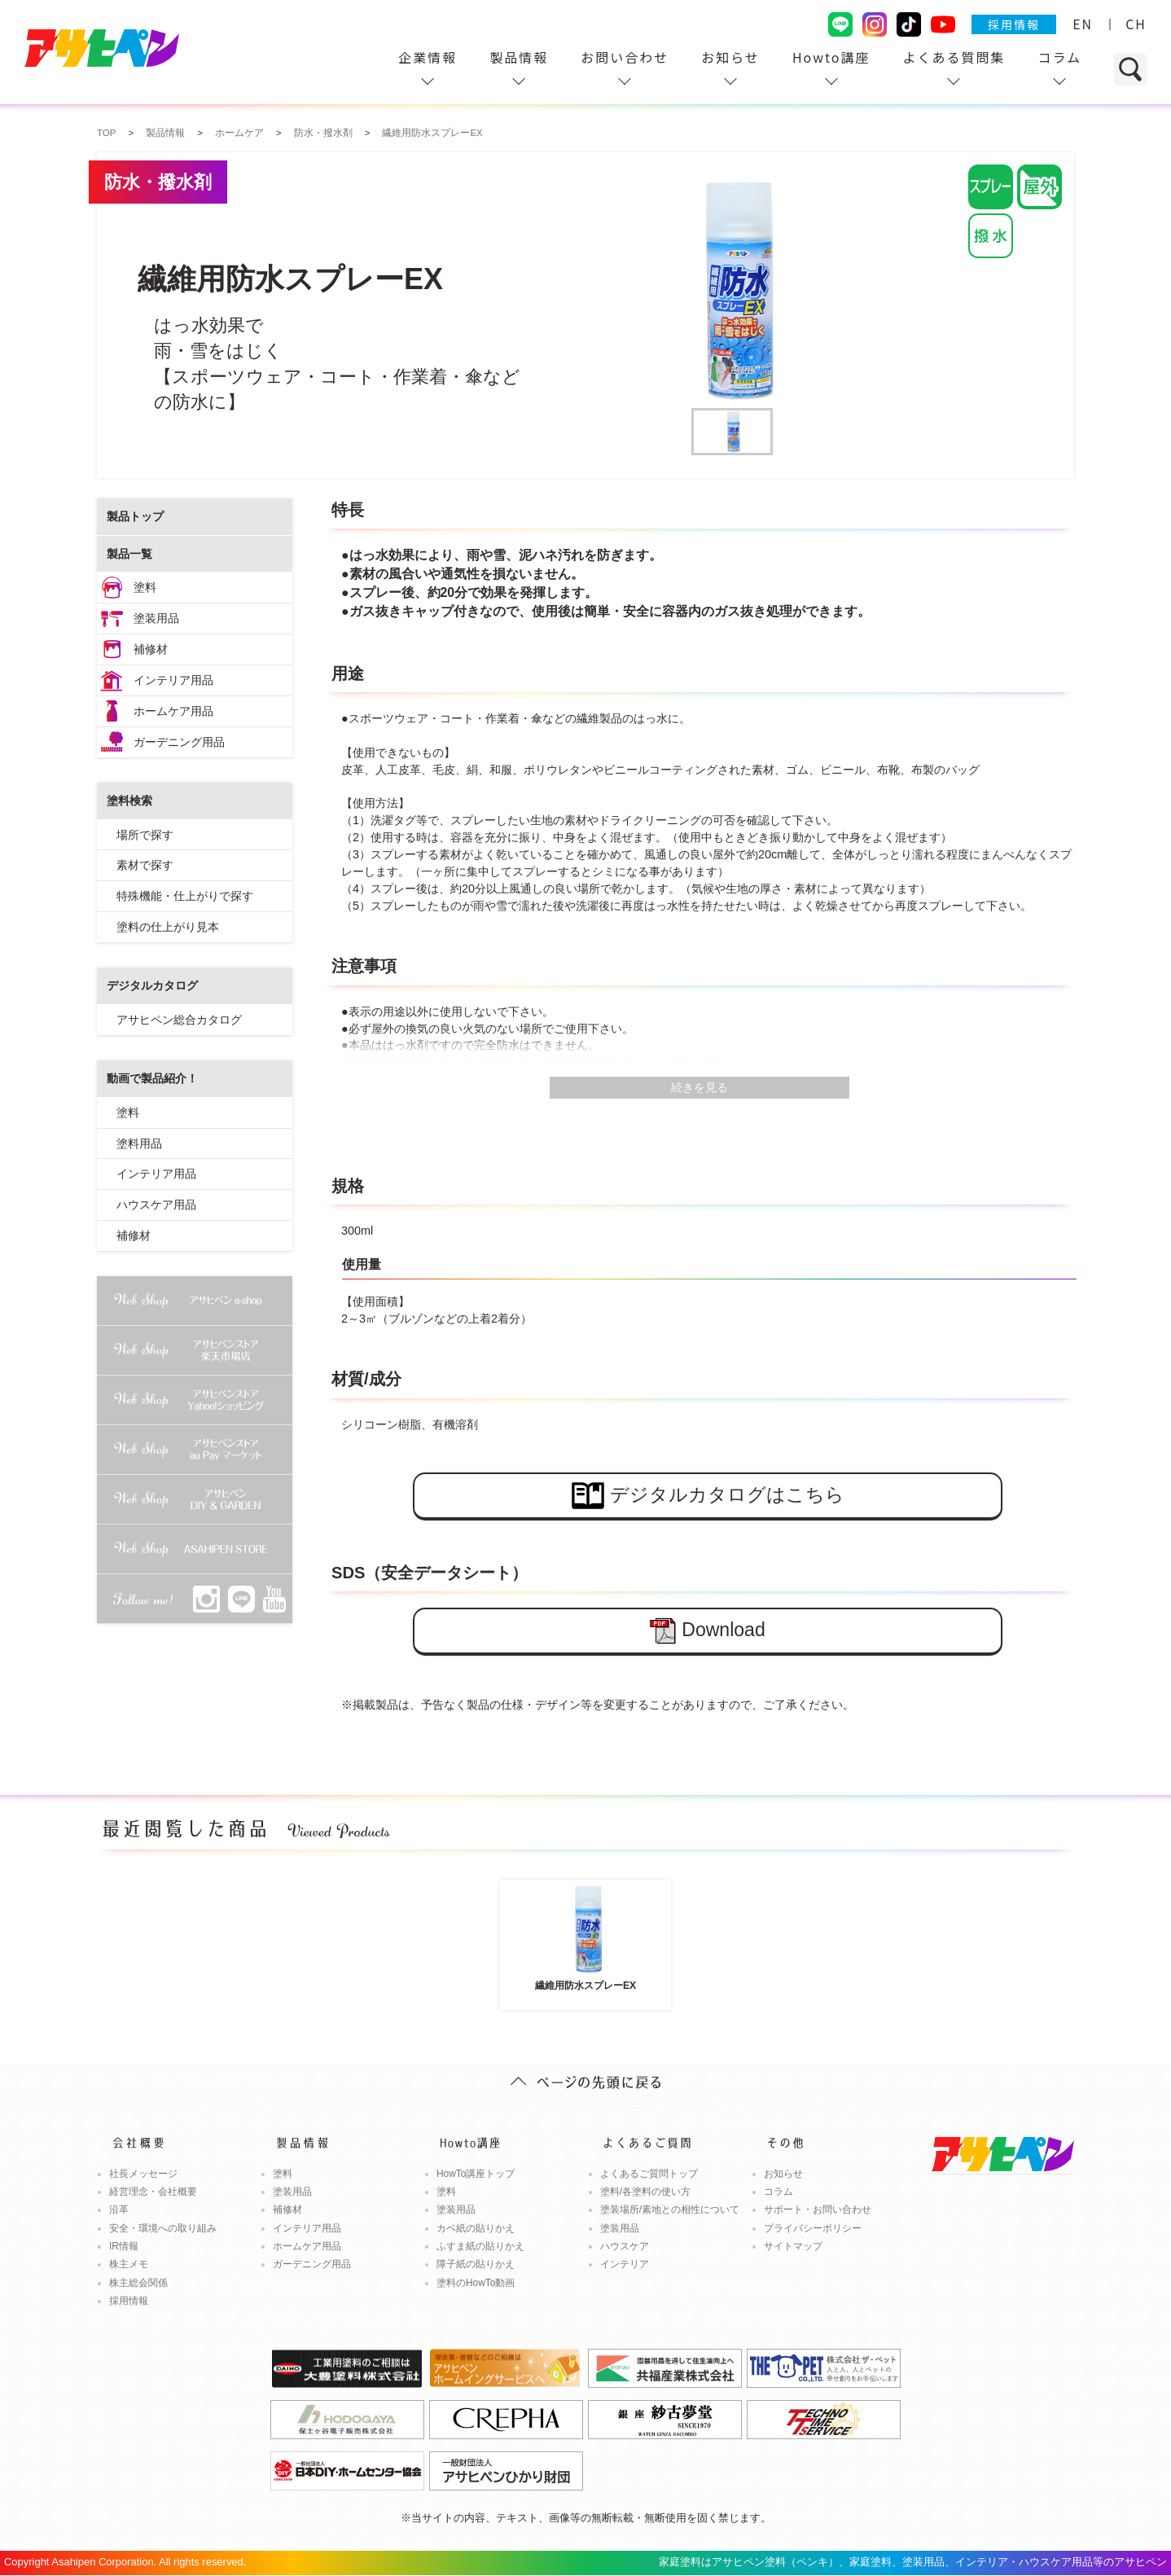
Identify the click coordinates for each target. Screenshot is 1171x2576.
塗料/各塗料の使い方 (645, 2191)
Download (707, 1630)
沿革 (119, 2209)
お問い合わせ (625, 57)
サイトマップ (793, 2246)
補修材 (151, 649)
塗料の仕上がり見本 (167, 926)
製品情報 (518, 57)
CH (1136, 23)
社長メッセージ (143, 2173)
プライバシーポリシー (813, 2228)
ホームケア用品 (173, 711)
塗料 (145, 587)
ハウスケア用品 (156, 1204)
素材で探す (144, 864)
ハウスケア (624, 2246)
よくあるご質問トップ (649, 2173)
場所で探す (144, 834)
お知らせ (730, 57)
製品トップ (135, 516)
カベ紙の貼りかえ (475, 2228)
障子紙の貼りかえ (475, 2264)
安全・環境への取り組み (163, 2228)
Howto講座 (831, 57)
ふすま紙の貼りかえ (480, 2246)
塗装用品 (156, 618)
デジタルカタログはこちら (708, 1495)
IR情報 (123, 2246)
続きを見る (699, 1087)
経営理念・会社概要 (153, 2191)
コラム (1059, 57)
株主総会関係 (138, 2283)
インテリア (624, 2264)
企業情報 (427, 57)
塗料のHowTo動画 (475, 2283)
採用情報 (1014, 24)
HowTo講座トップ (475, 2173)
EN (1082, 23)
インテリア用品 (173, 680)
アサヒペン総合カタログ (179, 1019)
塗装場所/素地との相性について (669, 2209)
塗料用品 (139, 1143)
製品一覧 (129, 553)
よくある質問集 (953, 57)
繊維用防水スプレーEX (585, 1936)
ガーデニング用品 (179, 741)
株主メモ (128, 2264)
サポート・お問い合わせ (817, 2209)
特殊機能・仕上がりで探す (184, 895)
